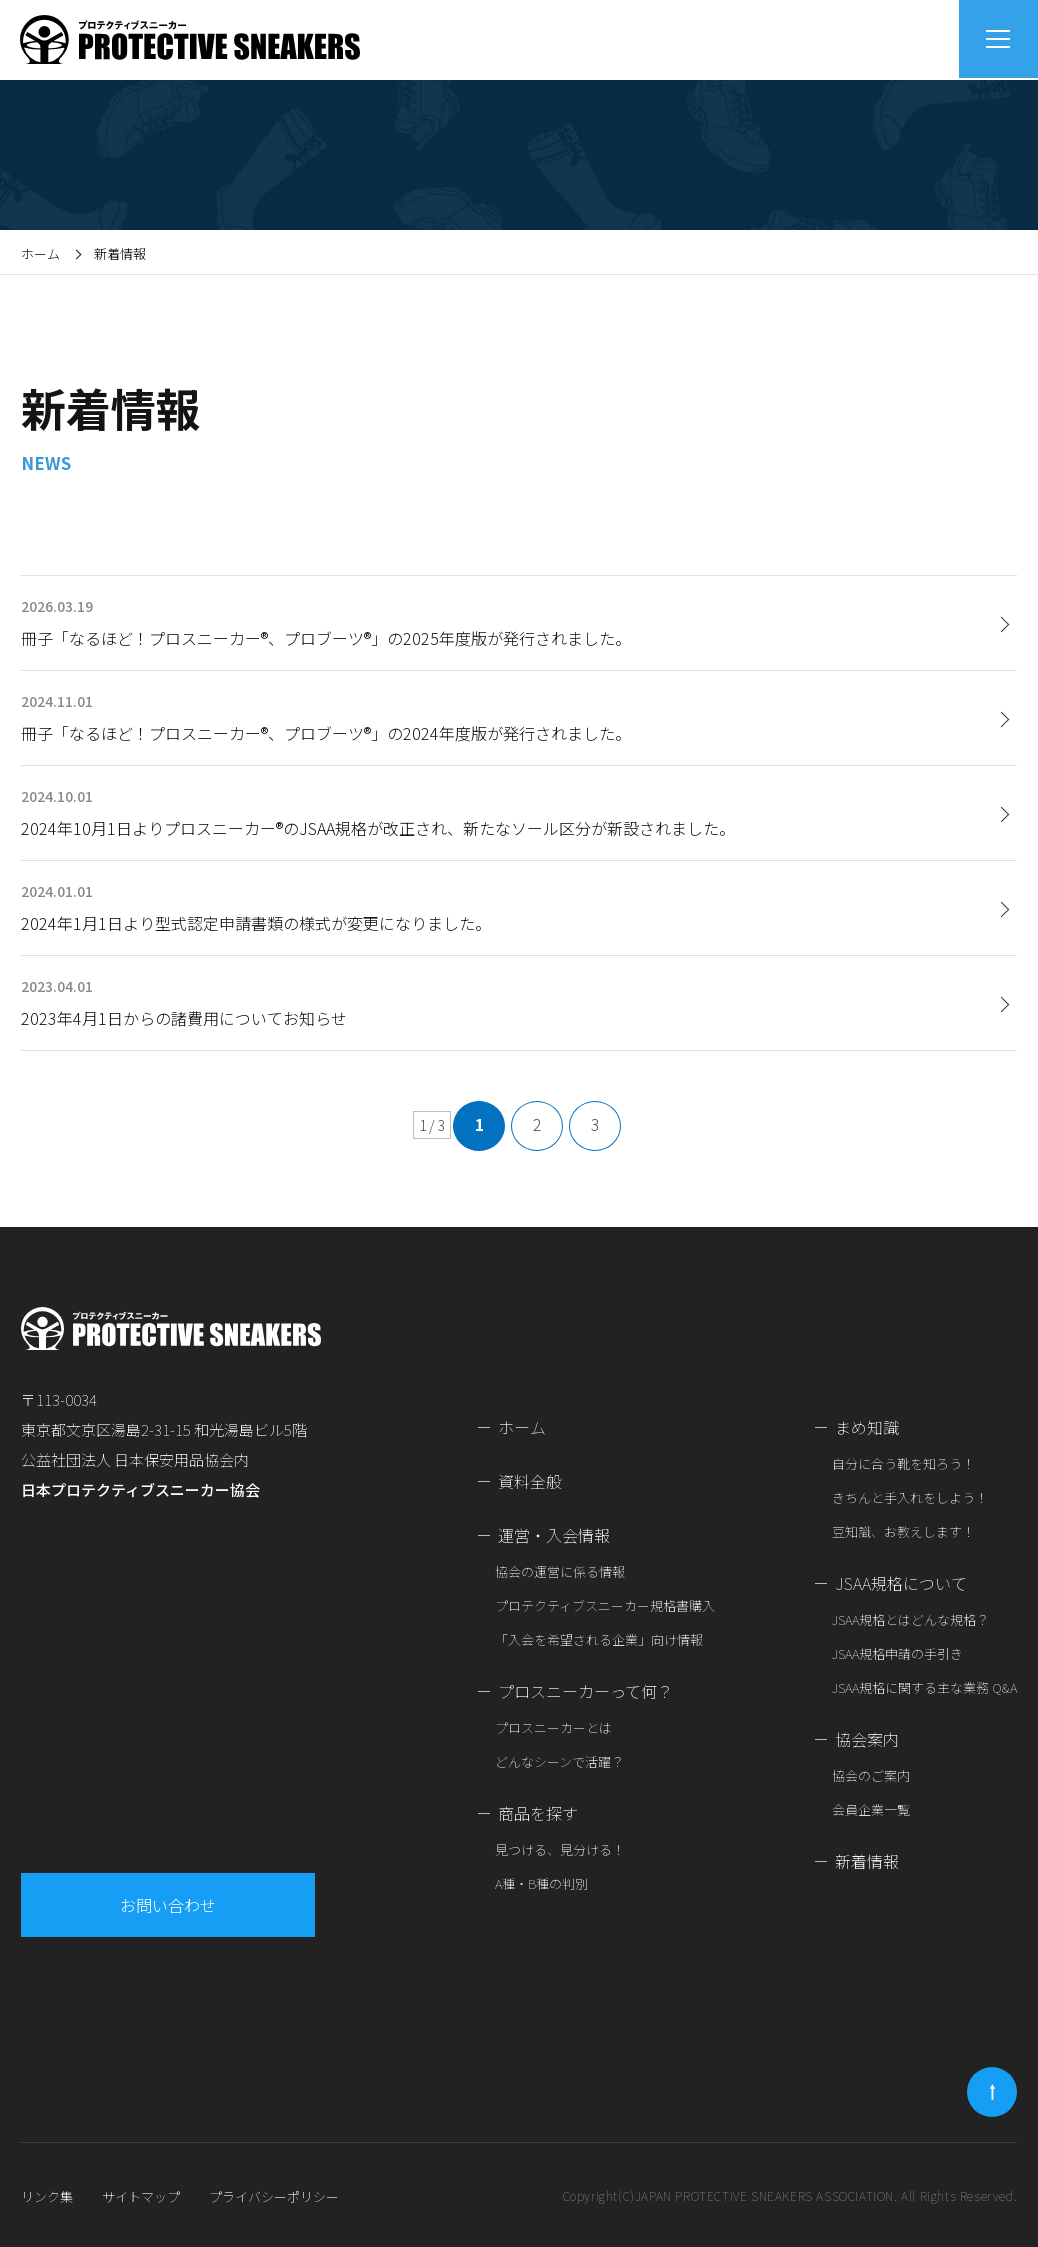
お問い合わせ (169, 1905)
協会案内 (867, 1739)
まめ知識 (867, 1427)
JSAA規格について (901, 1583)
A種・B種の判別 (541, 1883)
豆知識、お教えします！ (903, 1531)
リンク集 (47, 2196)
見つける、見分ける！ (560, 1849)
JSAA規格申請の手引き (897, 1653)
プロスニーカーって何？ (585, 1691)
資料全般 (530, 1481)
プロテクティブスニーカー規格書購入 (605, 1605)
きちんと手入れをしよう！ (910, 1497)
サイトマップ (141, 2196)
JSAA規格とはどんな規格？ (910, 1619)
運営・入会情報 (554, 1535)
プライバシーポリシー (274, 2196)
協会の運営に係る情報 (560, 1571)
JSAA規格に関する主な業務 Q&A (924, 1687)
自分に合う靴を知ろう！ (903, 1463)
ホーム (40, 253)
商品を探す (538, 1813)
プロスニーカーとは (553, 1727)
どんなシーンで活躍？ (559, 1761)
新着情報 (867, 1861)
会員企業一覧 (871, 1809)
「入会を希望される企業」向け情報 (599, 1639)
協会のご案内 (871, 1775)
